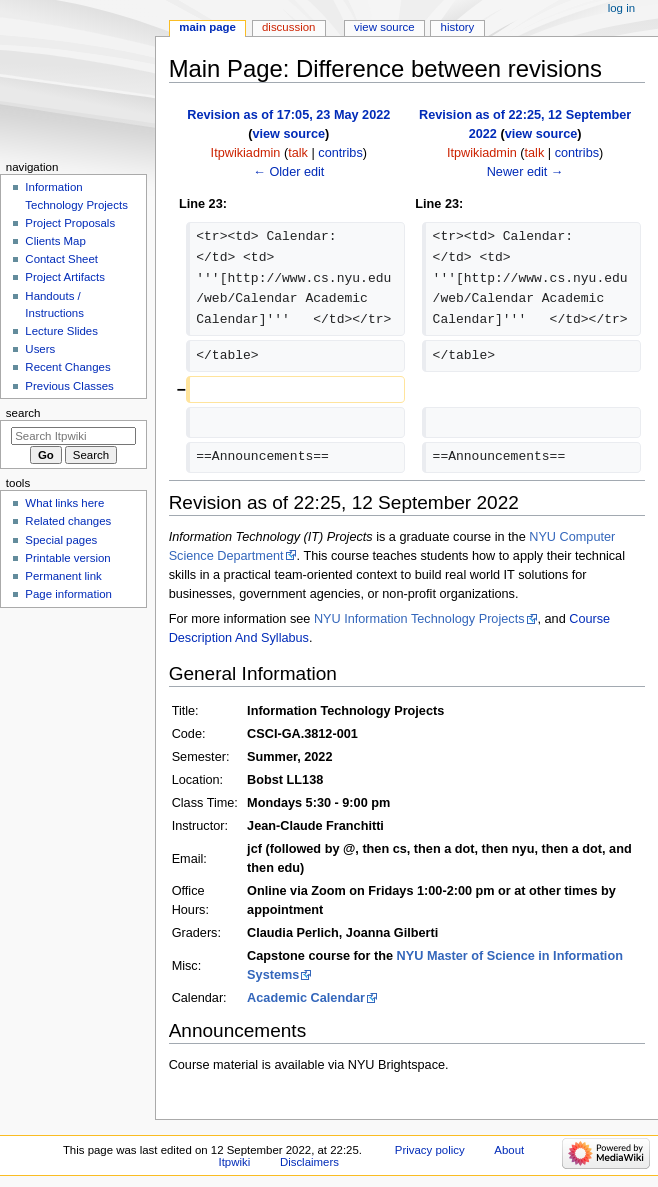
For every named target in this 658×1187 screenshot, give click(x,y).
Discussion (288, 27)
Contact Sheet (61, 259)
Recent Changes (67, 367)
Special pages (61, 540)
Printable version (67, 558)
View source (384, 27)
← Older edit (288, 172)
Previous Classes (69, 386)
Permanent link (63, 576)
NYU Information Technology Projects (419, 619)
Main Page (207, 27)
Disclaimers (309, 1162)
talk (298, 153)
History (458, 27)
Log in (621, 8)
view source (288, 134)
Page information (68, 594)
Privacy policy (430, 1150)
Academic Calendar (306, 998)
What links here (64, 503)
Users (40, 349)
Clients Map (55, 241)
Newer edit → (525, 172)
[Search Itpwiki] (73, 436)
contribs (340, 153)
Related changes (68, 521)
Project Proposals (70, 223)
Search (23, 413)
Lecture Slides (61, 331)
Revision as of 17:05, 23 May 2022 (288, 115)
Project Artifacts (65, 277)
